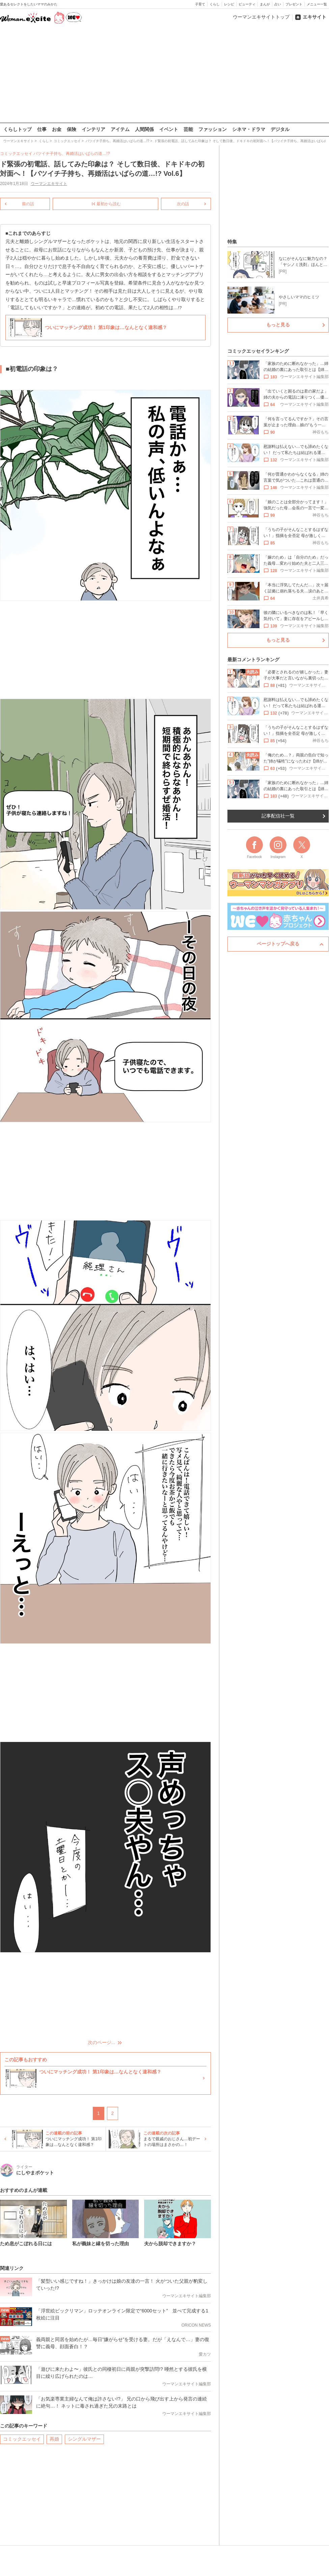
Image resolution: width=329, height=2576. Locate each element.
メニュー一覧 (317, 4)
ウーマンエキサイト (49, 183)
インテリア (93, 129)
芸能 (188, 129)
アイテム (120, 129)
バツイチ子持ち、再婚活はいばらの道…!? (71, 153)
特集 (232, 241)
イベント (168, 129)
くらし (215, 4)
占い (277, 4)
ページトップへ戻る (278, 943)
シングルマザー (84, 2439)
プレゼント (293, 4)
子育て (200, 4)
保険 (71, 129)
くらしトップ (17, 129)
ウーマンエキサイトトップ (261, 17)
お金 (56, 129)
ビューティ (247, 4)
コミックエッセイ (22, 2439)
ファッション (212, 129)
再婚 (54, 2439)
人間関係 (144, 129)
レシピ (229, 4)
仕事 (42, 129)
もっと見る (278, 324)
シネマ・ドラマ (248, 129)
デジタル (280, 129)
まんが (265, 4)
